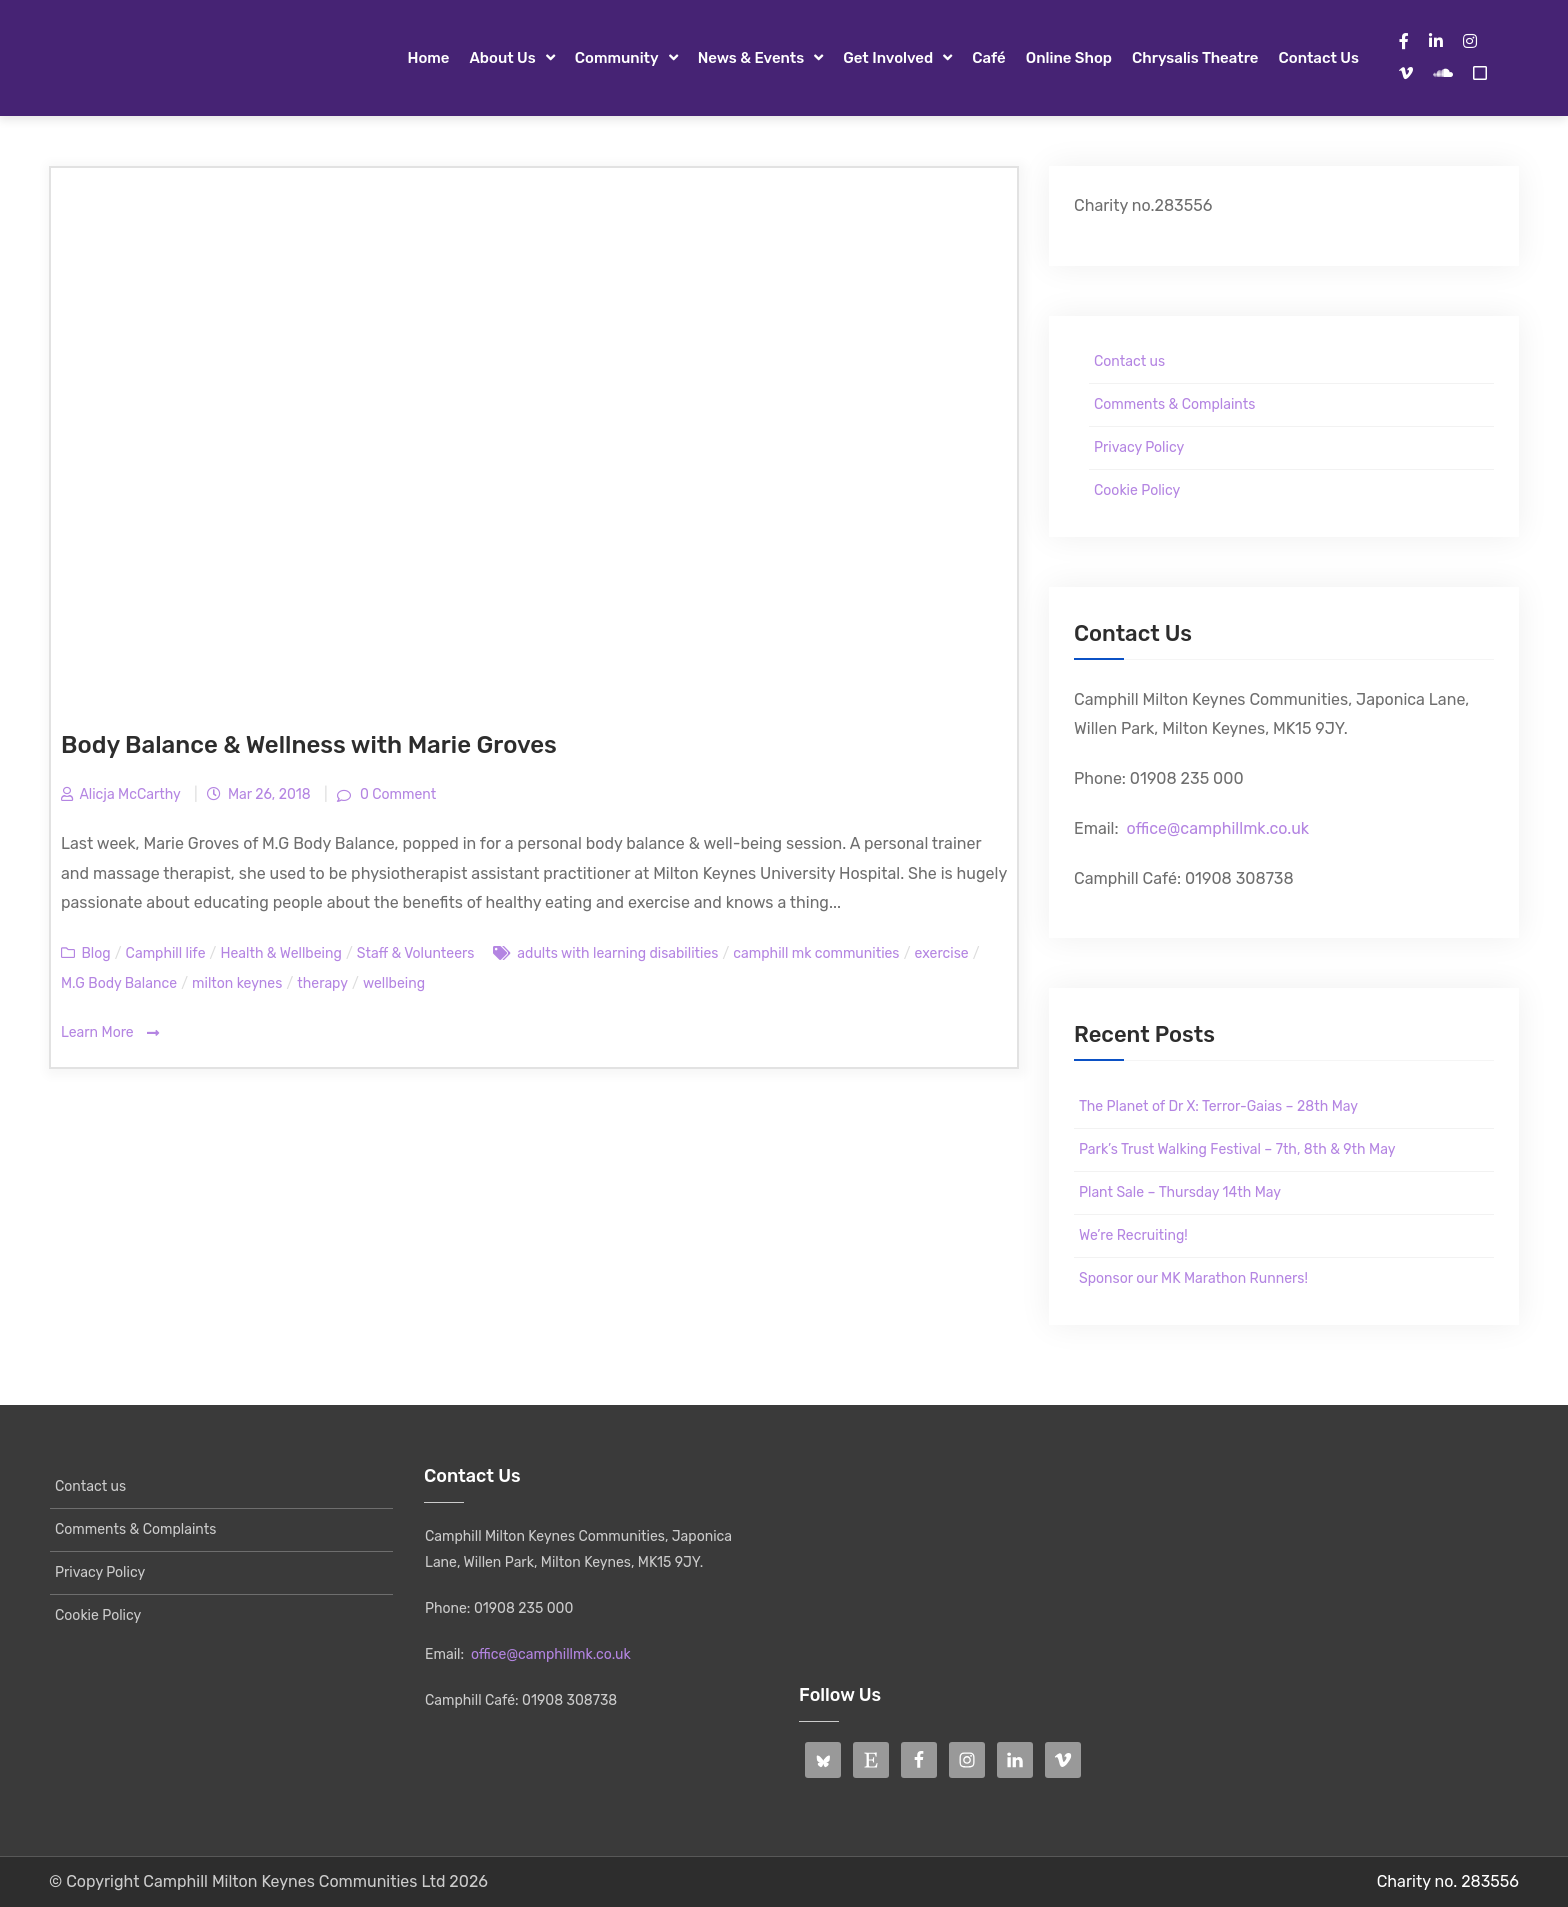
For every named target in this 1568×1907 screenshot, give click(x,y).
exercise (942, 953)
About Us (502, 58)
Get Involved (888, 58)
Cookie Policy (1137, 490)
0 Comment (396, 794)
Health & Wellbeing (280, 953)
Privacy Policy (1139, 447)
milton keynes (237, 983)
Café (989, 58)
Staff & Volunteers (416, 953)
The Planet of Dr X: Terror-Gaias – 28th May (1218, 1106)
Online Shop (1069, 58)
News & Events (751, 58)
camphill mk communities (816, 953)
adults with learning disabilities (617, 953)
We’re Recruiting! (1133, 1235)
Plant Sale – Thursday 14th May (1180, 1192)
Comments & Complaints (1174, 404)
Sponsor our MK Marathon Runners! (1193, 1278)
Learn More (110, 1033)
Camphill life (166, 953)
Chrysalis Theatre (1195, 58)
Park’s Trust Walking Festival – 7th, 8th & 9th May (1237, 1149)
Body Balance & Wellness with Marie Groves (309, 745)
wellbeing (394, 983)
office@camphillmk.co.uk (1217, 828)
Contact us (1319, 58)
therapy (322, 983)
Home (428, 58)
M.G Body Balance (119, 983)
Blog (95, 953)
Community (617, 58)
